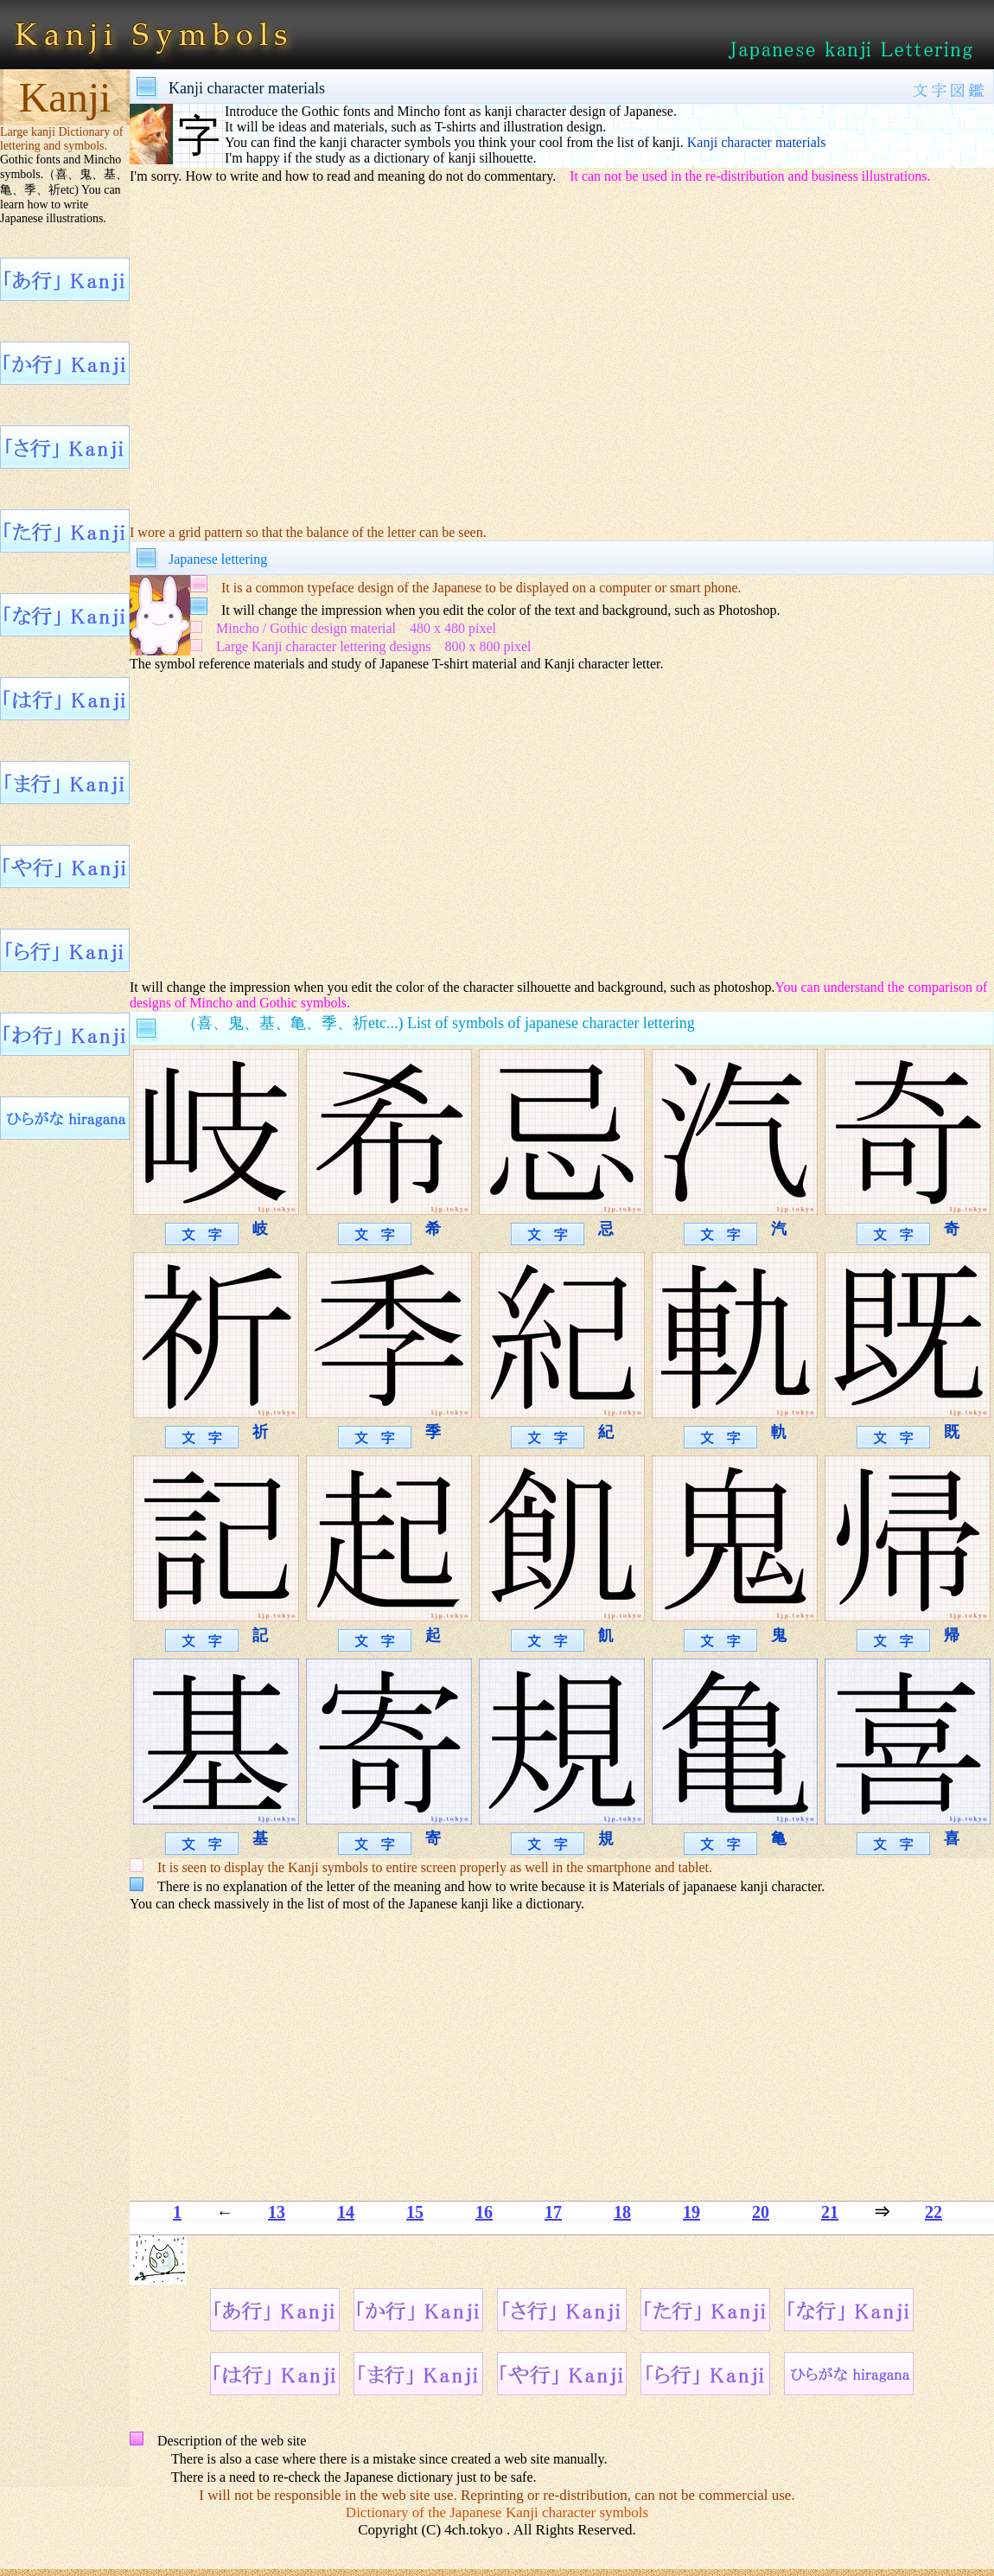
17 (553, 2211)
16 (484, 2211)
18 (622, 2211)
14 (345, 2211)
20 (760, 2211)
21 (829, 2211)
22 (933, 2211)
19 (691, 2211)
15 (415, 2211)
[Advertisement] (561, 354)
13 (276, 2211)
